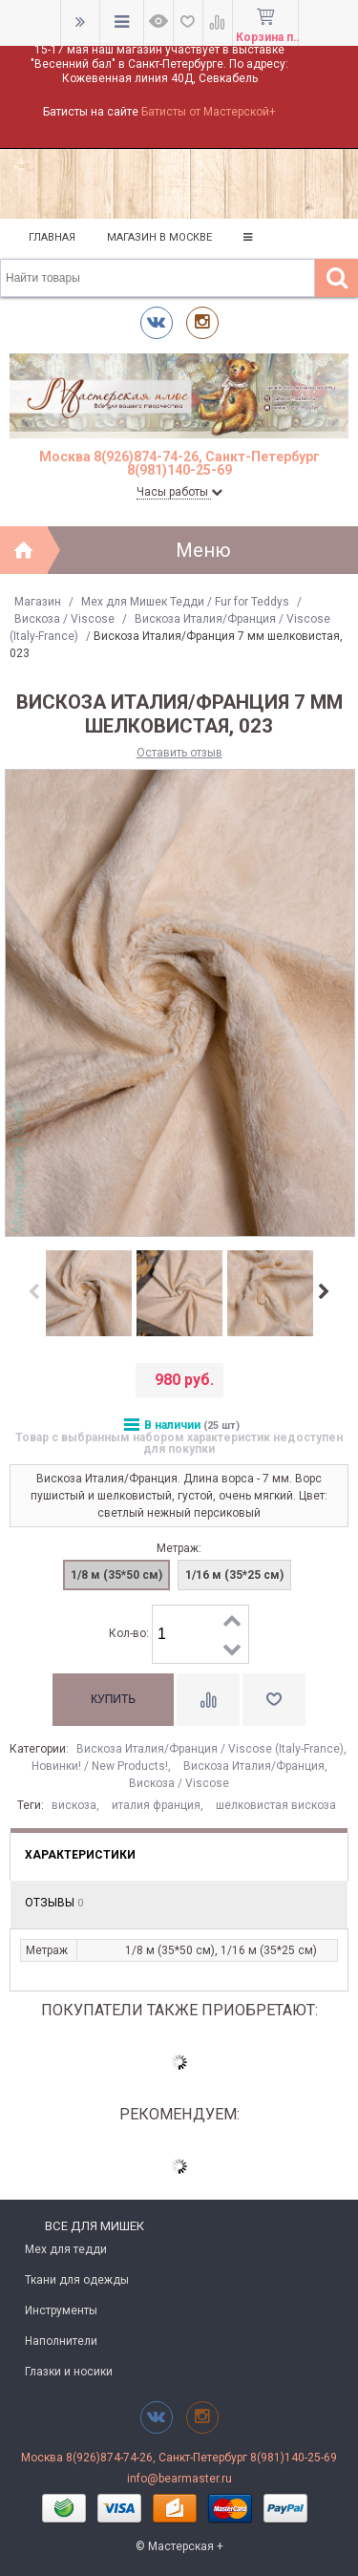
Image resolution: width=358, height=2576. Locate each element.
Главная (52, 237)
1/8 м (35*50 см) (116, 1575)
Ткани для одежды (77, 2280)
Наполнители (61, 2341)
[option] (88, 1294)
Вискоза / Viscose (64, 619)
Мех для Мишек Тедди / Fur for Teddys (185, 601)
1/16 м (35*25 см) (234, 1575)
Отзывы (54, 1902)
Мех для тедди (66, 2249)
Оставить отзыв (179, 752)
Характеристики (80, 1855)
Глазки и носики (69, 2371)
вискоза (74, 1805)
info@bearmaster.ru (179, 2478)
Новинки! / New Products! (100, 1766)
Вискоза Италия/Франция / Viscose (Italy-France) (210, 1749)
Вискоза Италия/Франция (254, 1766)
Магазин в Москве (159, 237)
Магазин (37, 601)
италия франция (156, 1805)
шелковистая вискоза (276, 1805)
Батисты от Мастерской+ (208, 111)
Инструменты (61, 2310)
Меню (203, 550)
